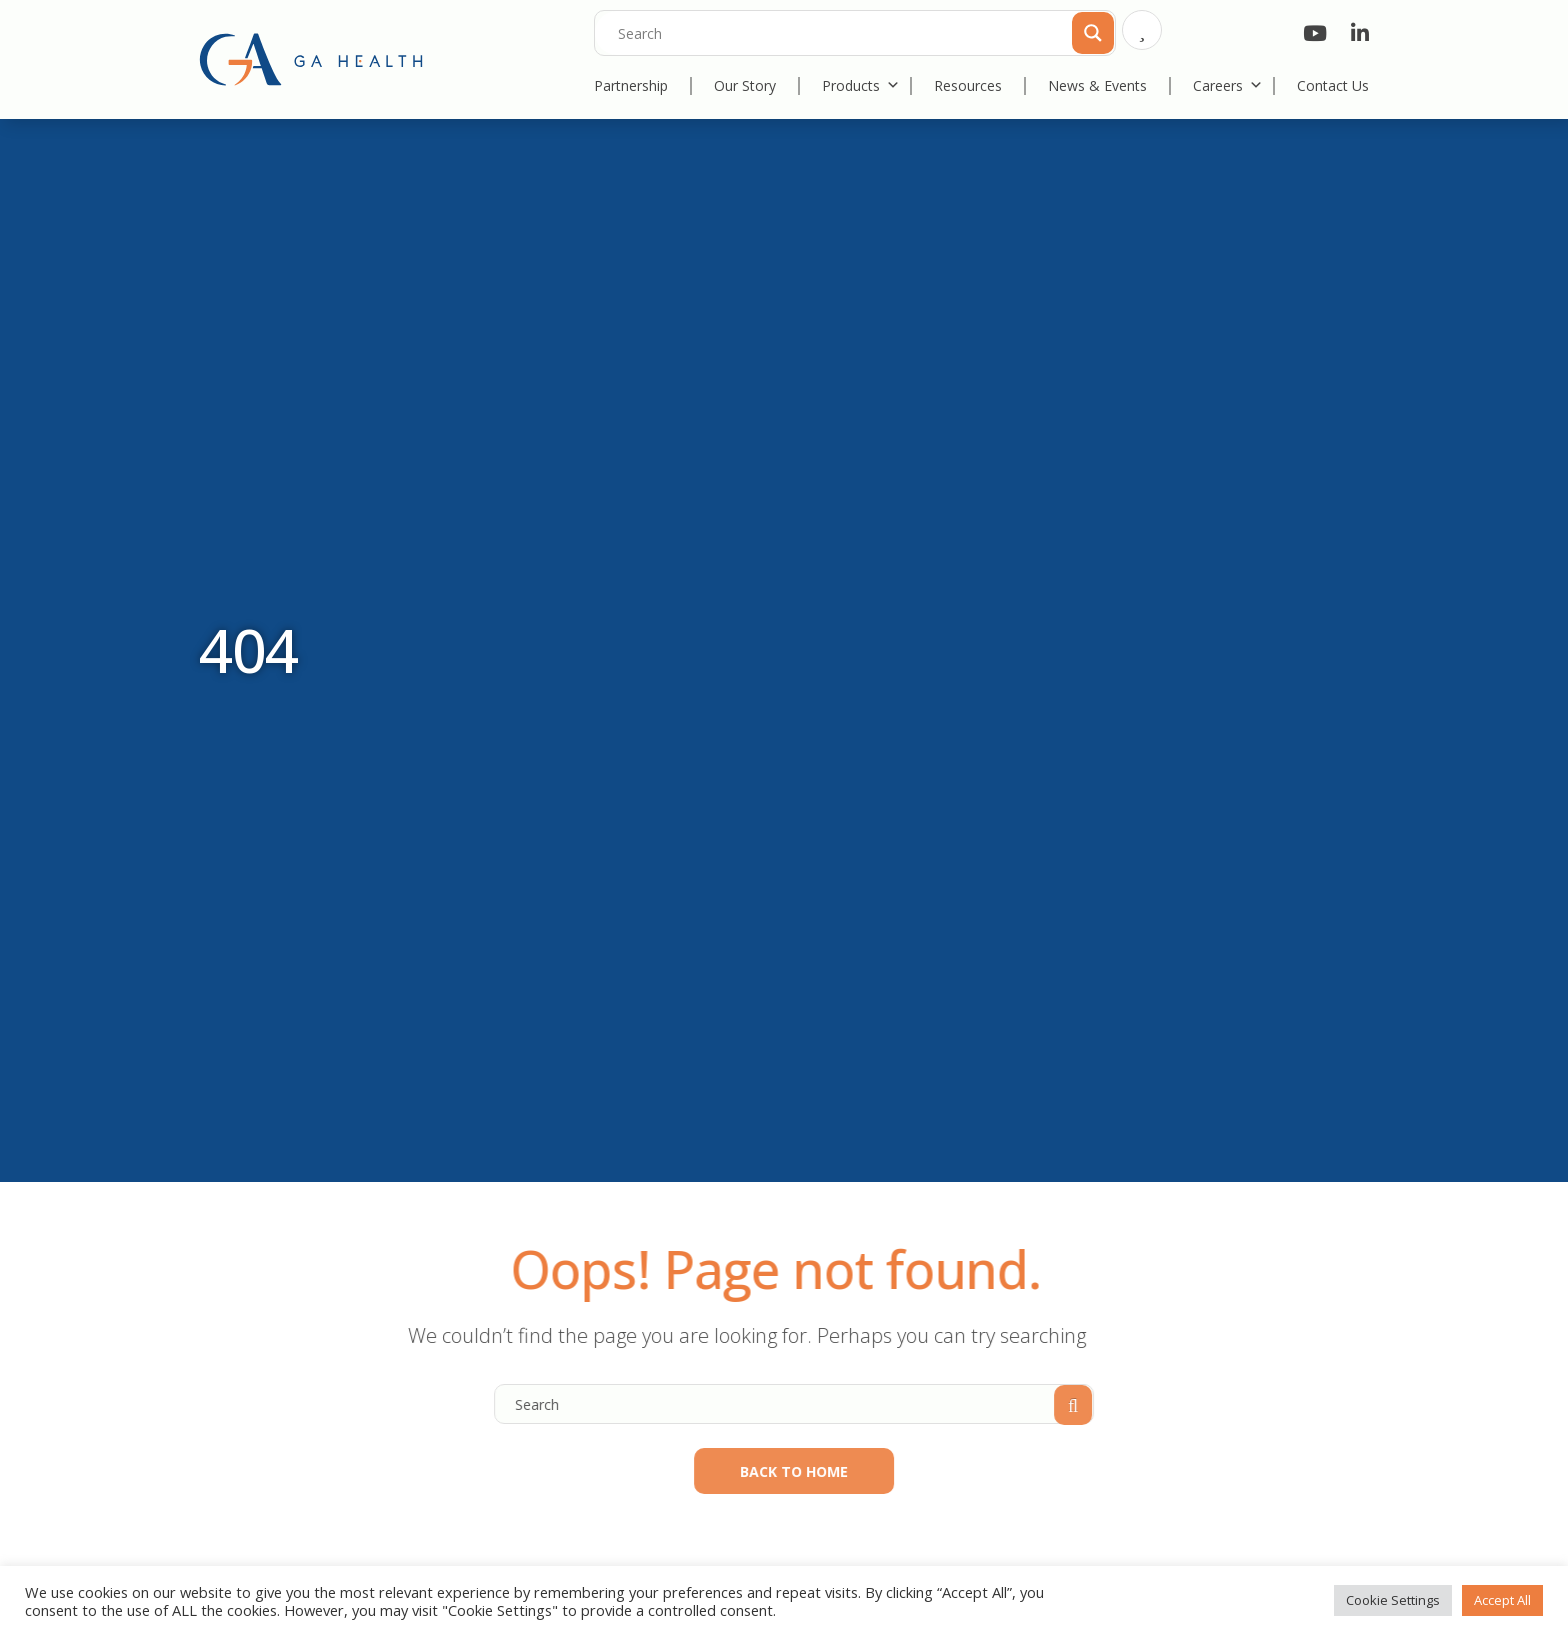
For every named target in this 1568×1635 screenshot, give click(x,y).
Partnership (631, 85)
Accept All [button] (1502, 1600)
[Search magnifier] (1091, 31)
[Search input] (860, 33)
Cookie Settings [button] (1393, 1600)
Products (861, 85)
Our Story (745, 85)
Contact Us (1333, 85)
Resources (968, 85)
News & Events (1097, 85)
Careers (1228, 85)
